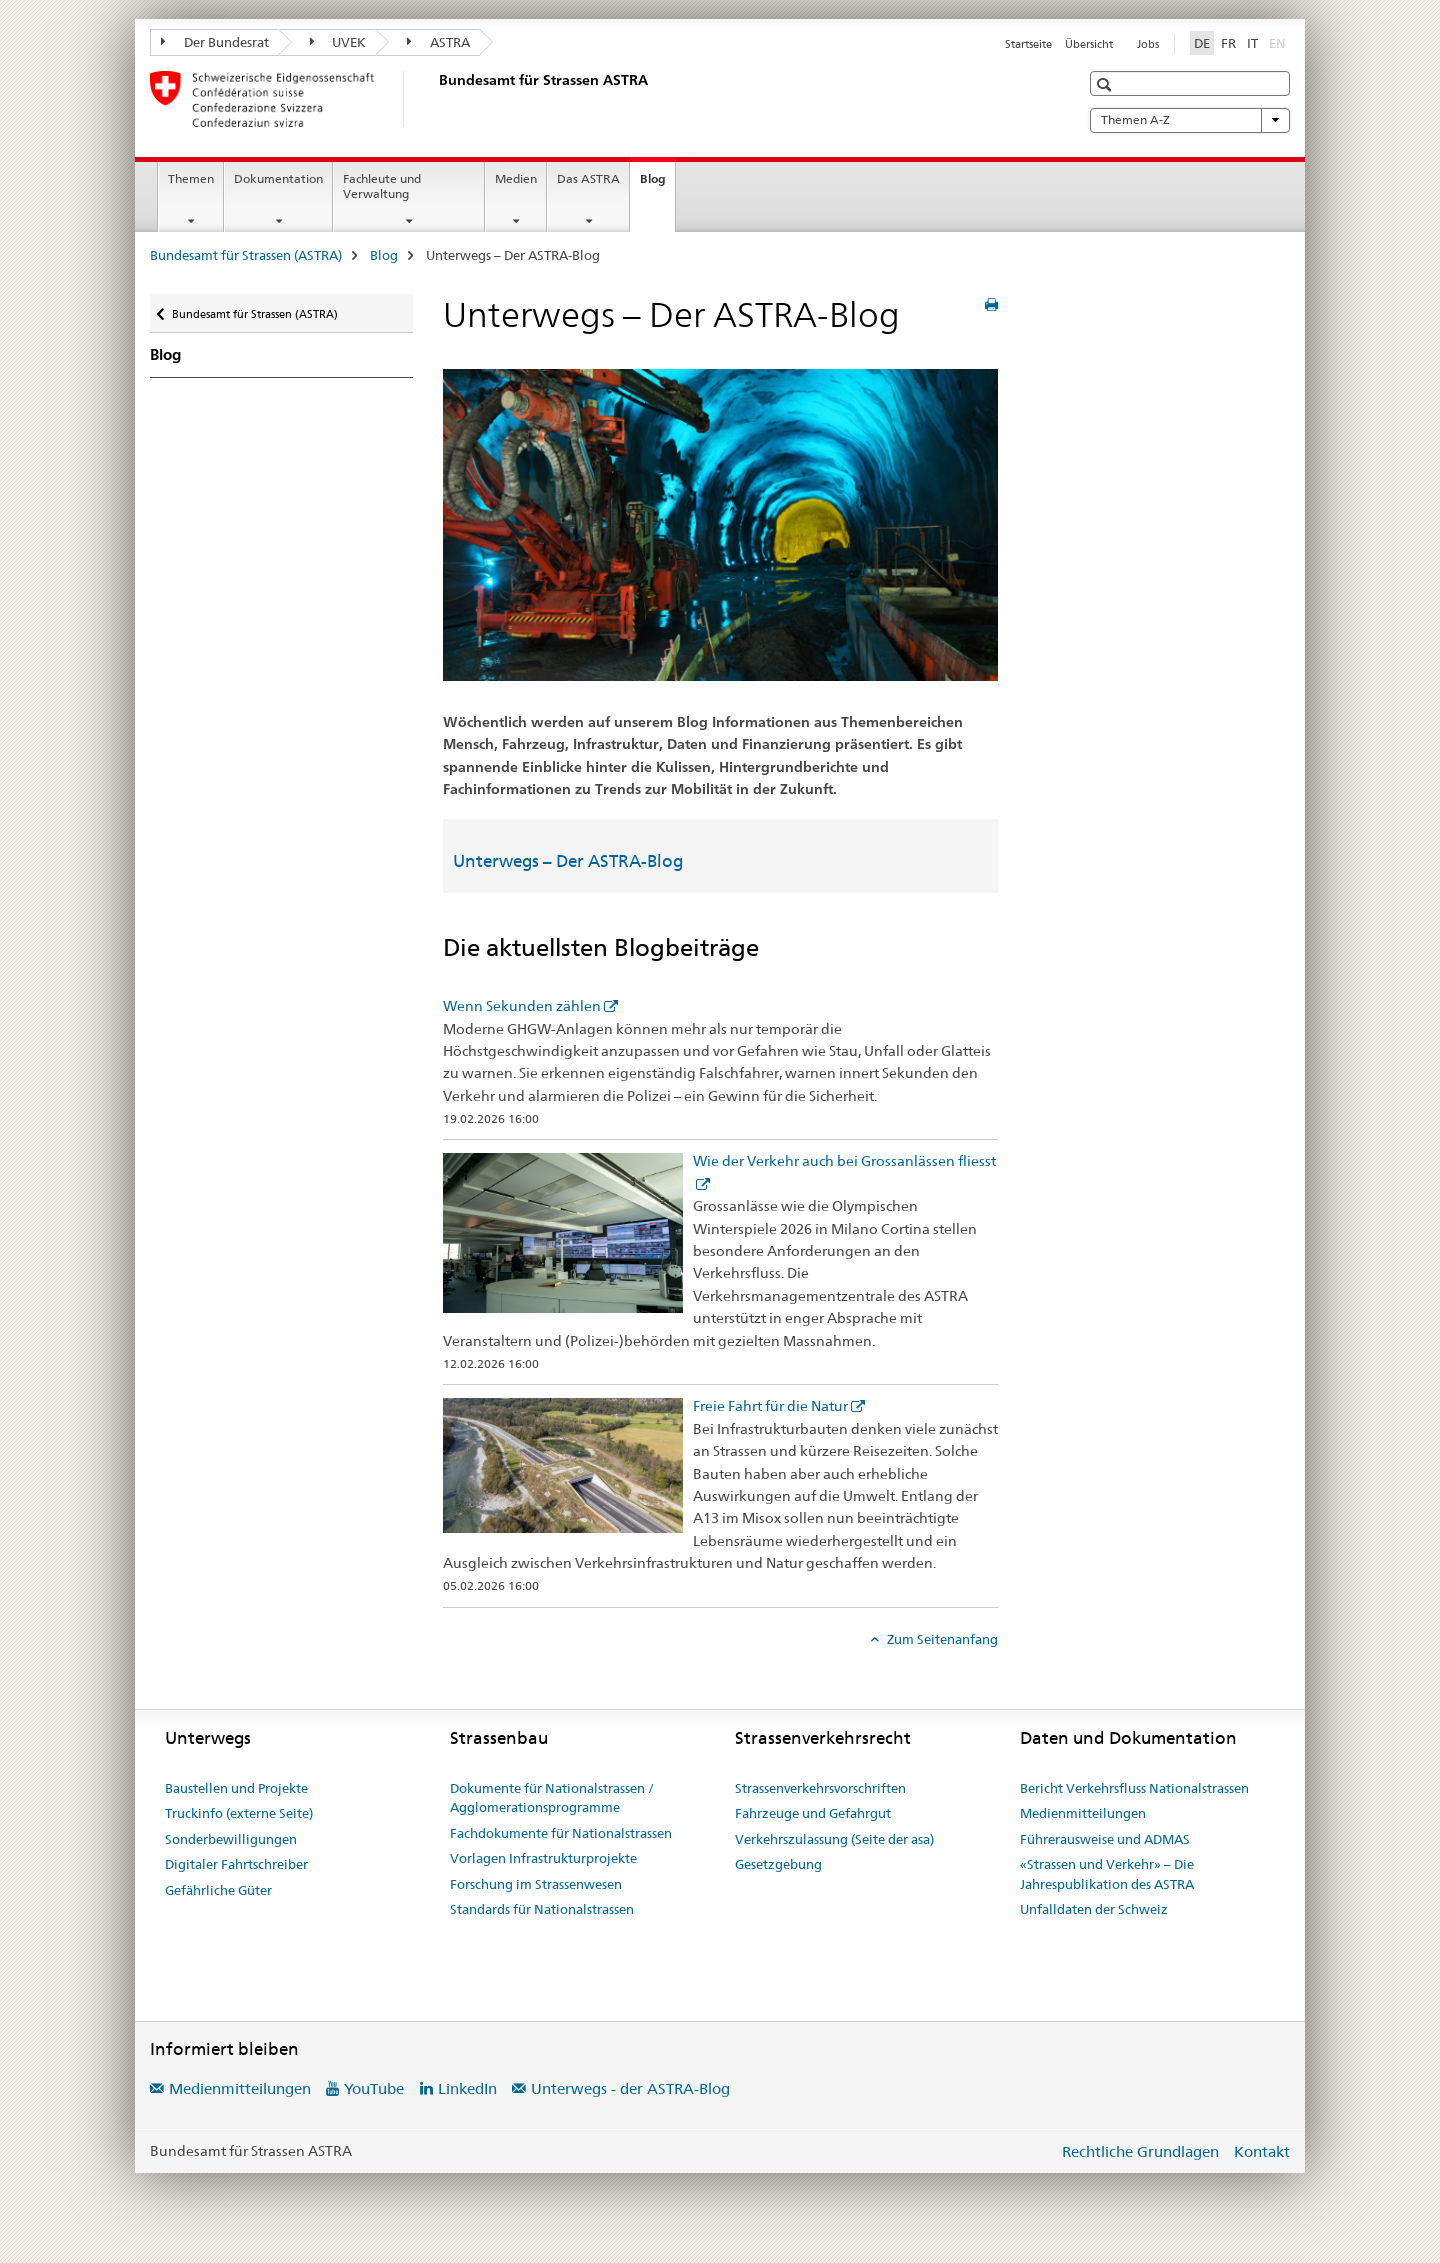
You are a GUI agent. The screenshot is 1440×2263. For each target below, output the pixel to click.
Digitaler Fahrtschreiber (236, 1864)
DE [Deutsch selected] (1202, 43)
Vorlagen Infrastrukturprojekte (543, 1858)
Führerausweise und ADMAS (1105, 1839)
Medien (516, 178)
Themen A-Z (1190, 120)
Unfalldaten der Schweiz (1094, 1909)
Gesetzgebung (778, 1864)
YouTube (374, 2088)
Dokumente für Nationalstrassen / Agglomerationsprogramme (552, 1798)
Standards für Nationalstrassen (542, 1909)
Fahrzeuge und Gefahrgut (813, 1813)
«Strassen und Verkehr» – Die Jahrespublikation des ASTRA (1107, 1874)
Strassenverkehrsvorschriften (820, 1788)
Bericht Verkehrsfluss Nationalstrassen (1134, 1788)
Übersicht (1089, 44)
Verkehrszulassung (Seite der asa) (834, 1839)
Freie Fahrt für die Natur (770, 1406)
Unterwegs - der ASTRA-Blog (630, 2088)
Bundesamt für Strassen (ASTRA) (246, 255)
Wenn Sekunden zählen (522, 1006)
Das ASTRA (588, 178)
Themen (191, 178)
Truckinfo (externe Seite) (239, 1813)
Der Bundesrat (215, 42)
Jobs (1148, 44)
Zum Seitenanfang (941, 1639)
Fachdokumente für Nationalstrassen (561, 1833)
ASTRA (438, 42)
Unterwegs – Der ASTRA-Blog (568, 861)
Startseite (1028, 44)
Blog (657, 185)
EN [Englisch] (1279, 42)
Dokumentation (278, 178)
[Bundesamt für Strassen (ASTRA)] (435, 99)
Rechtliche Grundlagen (1140, 2151)
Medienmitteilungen (1083, 1813)
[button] (1106, 84)
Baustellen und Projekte (236, 1788)
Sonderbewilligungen (231, 1839)
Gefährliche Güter (218, 1890)
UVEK (338, 42)
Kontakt (1262, 2151)
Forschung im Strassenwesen (536, 1884)
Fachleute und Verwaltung (382, 186)
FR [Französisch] (1228, 43)
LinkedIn (467, 2088)
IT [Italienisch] (1252, 43)
